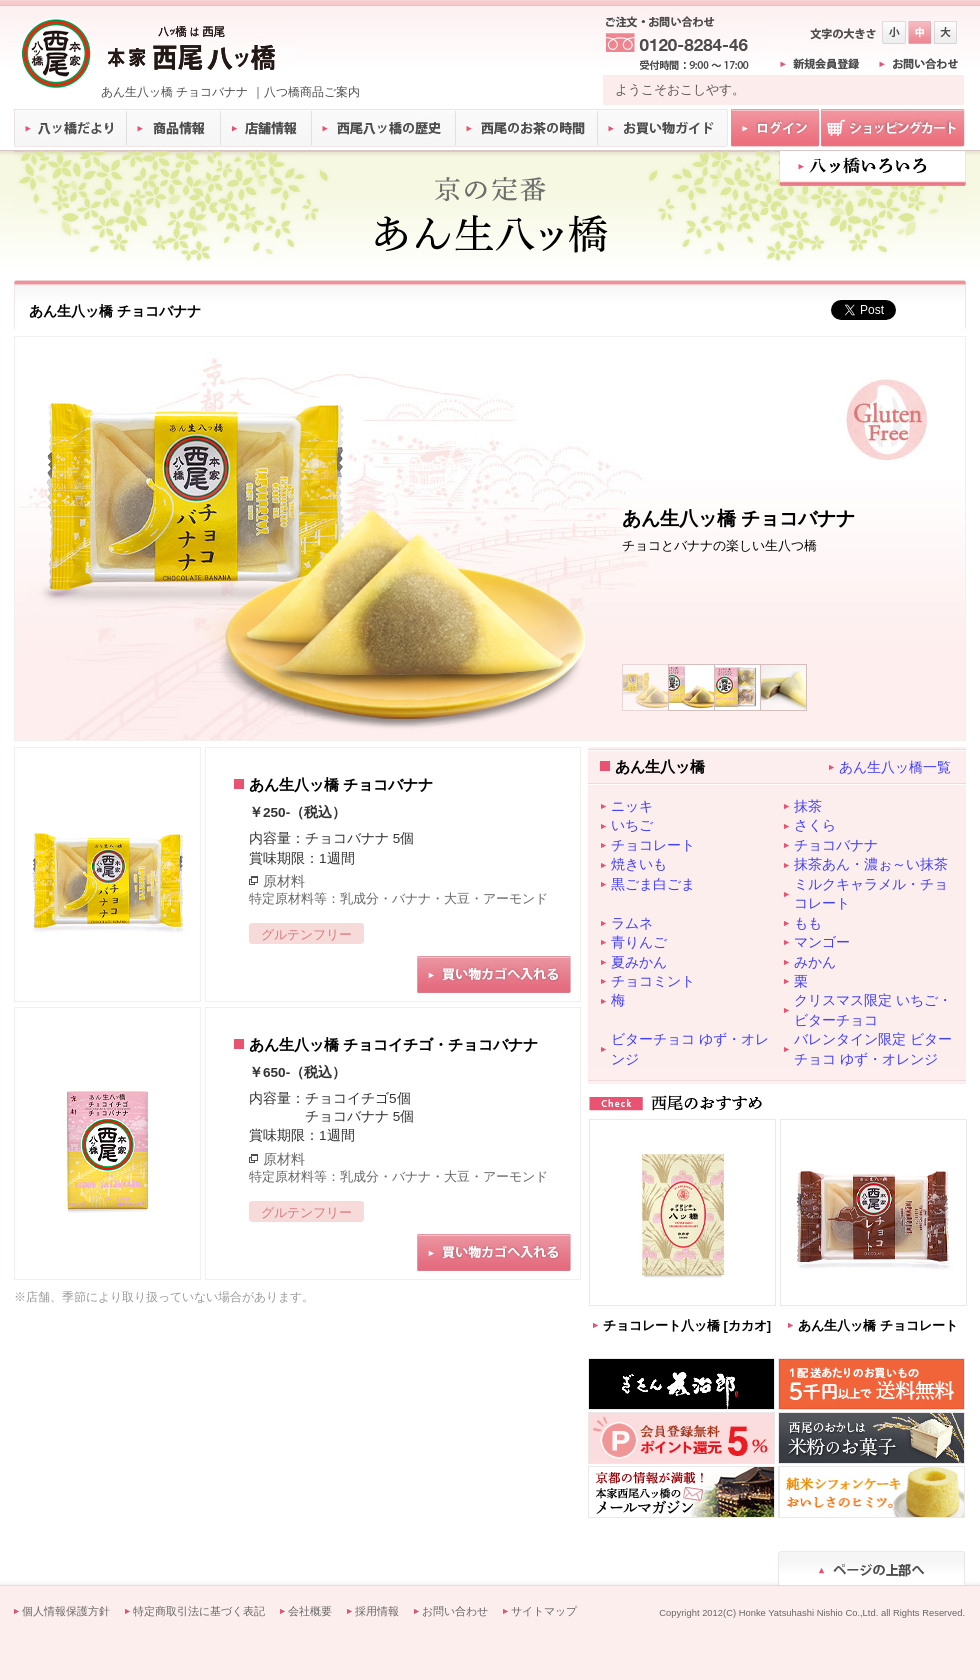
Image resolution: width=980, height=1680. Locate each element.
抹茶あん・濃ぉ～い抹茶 (871, 864)
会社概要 (310, 1611)
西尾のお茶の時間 (527, 128)
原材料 (284, 881)
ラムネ (632, 923)
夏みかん (639, 962)
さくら (815, 825)
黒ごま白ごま (653, 884)
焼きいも (639, 864)
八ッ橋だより (70, 128)
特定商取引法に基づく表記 (199, 1611)
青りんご (639, 942)
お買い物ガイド (663, 128)
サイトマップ (544, 1611)
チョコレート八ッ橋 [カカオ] (687, 1325)
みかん (815, 962)
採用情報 (377, 1611)
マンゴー (822, 942)
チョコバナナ (836, 845)
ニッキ (632, 806)
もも (808, 923)
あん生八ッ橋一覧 (895, 767)
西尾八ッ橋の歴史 (384, 128)
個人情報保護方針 (66, 1611)
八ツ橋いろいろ (872, 166)
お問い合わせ (455, 1611)
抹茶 (808, 806)
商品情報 (174, 128)
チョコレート (653, 845)
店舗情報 (267, 128)
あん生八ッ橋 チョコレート (878, 1325)
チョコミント (653, 981)
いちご (632, 825)
